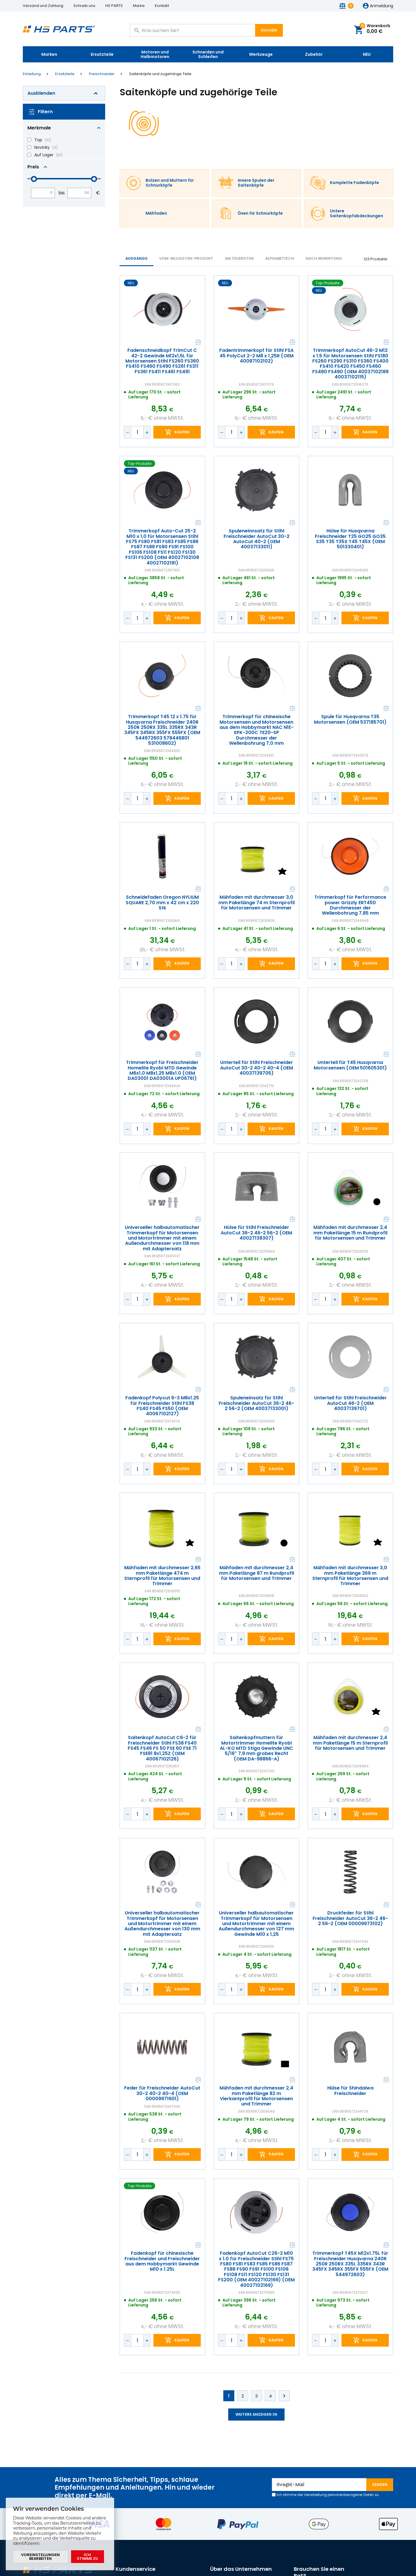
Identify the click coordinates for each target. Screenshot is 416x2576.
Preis (33, 167)
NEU (367, 54)
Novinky (42, 147)
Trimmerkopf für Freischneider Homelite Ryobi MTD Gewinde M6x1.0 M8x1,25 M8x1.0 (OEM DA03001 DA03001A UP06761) (162, 1070)
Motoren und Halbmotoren (155, 54)
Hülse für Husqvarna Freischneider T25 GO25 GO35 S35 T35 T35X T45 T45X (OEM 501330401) (350, 539)
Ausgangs (136, 258)
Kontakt (162, 5)
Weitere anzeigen (256, 2414)
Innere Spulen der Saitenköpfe (256, 183)
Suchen (269, 30)
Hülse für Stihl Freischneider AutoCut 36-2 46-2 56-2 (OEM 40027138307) (256, 1233)
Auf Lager (43, 155)
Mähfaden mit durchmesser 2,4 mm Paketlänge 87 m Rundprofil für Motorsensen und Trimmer (256, 1573)
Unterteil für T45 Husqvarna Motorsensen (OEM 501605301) (350, 1065)
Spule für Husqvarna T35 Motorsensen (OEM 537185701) (350, 719)
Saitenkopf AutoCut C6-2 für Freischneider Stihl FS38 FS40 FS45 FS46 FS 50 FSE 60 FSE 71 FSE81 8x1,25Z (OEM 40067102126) (162, 1748)
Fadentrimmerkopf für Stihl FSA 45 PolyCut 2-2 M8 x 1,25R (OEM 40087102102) (256, 356)
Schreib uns (84, 5)
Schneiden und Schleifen (208, 54)
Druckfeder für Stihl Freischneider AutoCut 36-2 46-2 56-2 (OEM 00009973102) (350, 1918)
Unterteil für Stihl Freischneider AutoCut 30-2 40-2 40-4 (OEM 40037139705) (256, 1068)
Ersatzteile (102, 54)
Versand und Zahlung (43, 5)
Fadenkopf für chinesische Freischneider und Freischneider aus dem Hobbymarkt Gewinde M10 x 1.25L (162, 2261)
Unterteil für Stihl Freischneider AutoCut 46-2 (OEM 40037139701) (350, 1403)
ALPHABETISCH (279, 258)
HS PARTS (114, 5)
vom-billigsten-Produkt (186, 258)
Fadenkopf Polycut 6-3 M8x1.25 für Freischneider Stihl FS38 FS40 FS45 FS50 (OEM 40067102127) (162, 1406)
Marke (139, 5)
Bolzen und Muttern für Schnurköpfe (170, 183)
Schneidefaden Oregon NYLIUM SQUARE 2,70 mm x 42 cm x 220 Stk (162, 903)
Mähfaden (156, 213)
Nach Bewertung (324, 258)
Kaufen (181, 432)
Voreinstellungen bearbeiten (40, 2556)
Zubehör (314, 54)
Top (38, 140)
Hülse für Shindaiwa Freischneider (350, 2090)
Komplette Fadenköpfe (354, 182)
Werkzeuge (261, 54)
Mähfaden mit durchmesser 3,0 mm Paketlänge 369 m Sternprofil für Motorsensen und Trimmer (351, 1576)
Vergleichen (198, 342)
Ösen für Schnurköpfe (260, 213)
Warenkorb (374, 29)
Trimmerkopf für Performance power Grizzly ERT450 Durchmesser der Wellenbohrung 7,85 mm (351, 905)
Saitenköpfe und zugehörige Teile (160, 74)
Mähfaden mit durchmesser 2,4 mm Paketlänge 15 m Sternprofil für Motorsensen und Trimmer (350, 1743)
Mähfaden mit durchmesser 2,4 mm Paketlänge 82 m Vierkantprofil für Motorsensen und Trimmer (256, 2096)
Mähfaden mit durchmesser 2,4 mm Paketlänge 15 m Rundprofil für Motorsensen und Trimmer (350, 1233)
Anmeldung (381, 6)
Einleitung (32, 74)
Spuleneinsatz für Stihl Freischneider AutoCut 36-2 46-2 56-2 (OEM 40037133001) (256, 1403)
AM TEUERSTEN (239, 258)
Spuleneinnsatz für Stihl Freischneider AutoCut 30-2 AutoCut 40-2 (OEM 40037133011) (256, 539)
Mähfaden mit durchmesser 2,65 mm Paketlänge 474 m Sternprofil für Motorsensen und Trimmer (162, 1576)
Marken (49, 54)
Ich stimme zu (87, 2556)
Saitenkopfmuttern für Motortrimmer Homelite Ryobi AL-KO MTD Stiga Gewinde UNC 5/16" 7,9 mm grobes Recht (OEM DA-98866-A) (256, 1748)
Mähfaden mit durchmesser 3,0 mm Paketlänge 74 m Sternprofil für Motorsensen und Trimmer (256, 903)
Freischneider (102, 74)
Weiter (284, 2395)
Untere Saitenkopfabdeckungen (356, 214)
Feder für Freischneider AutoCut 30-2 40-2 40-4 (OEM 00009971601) (162, 2093)
